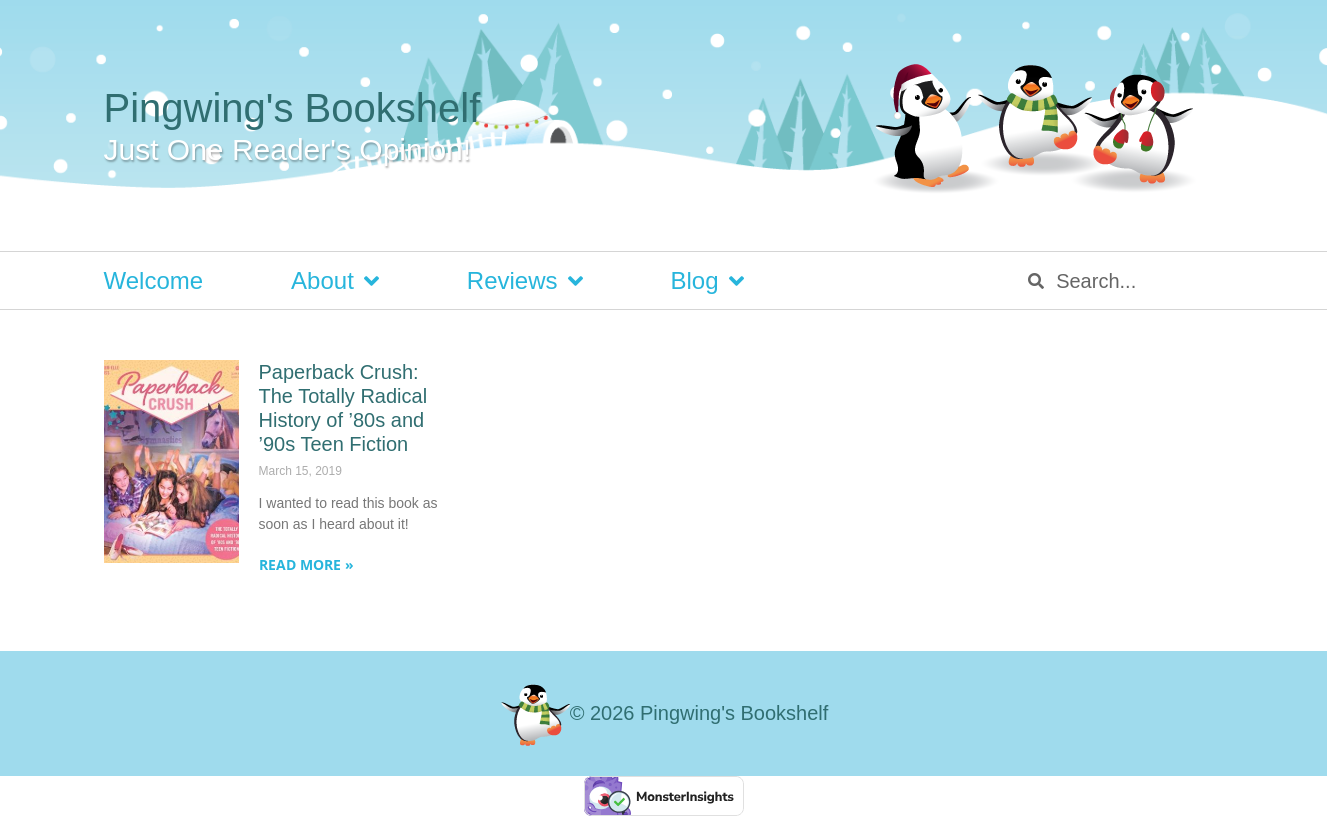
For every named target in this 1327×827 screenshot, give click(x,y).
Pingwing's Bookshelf (292, 108)
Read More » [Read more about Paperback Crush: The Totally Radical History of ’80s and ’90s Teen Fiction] (306, 564)
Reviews (525, 281)
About (335, 281)
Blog (707, 281)
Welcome (154, 280)
